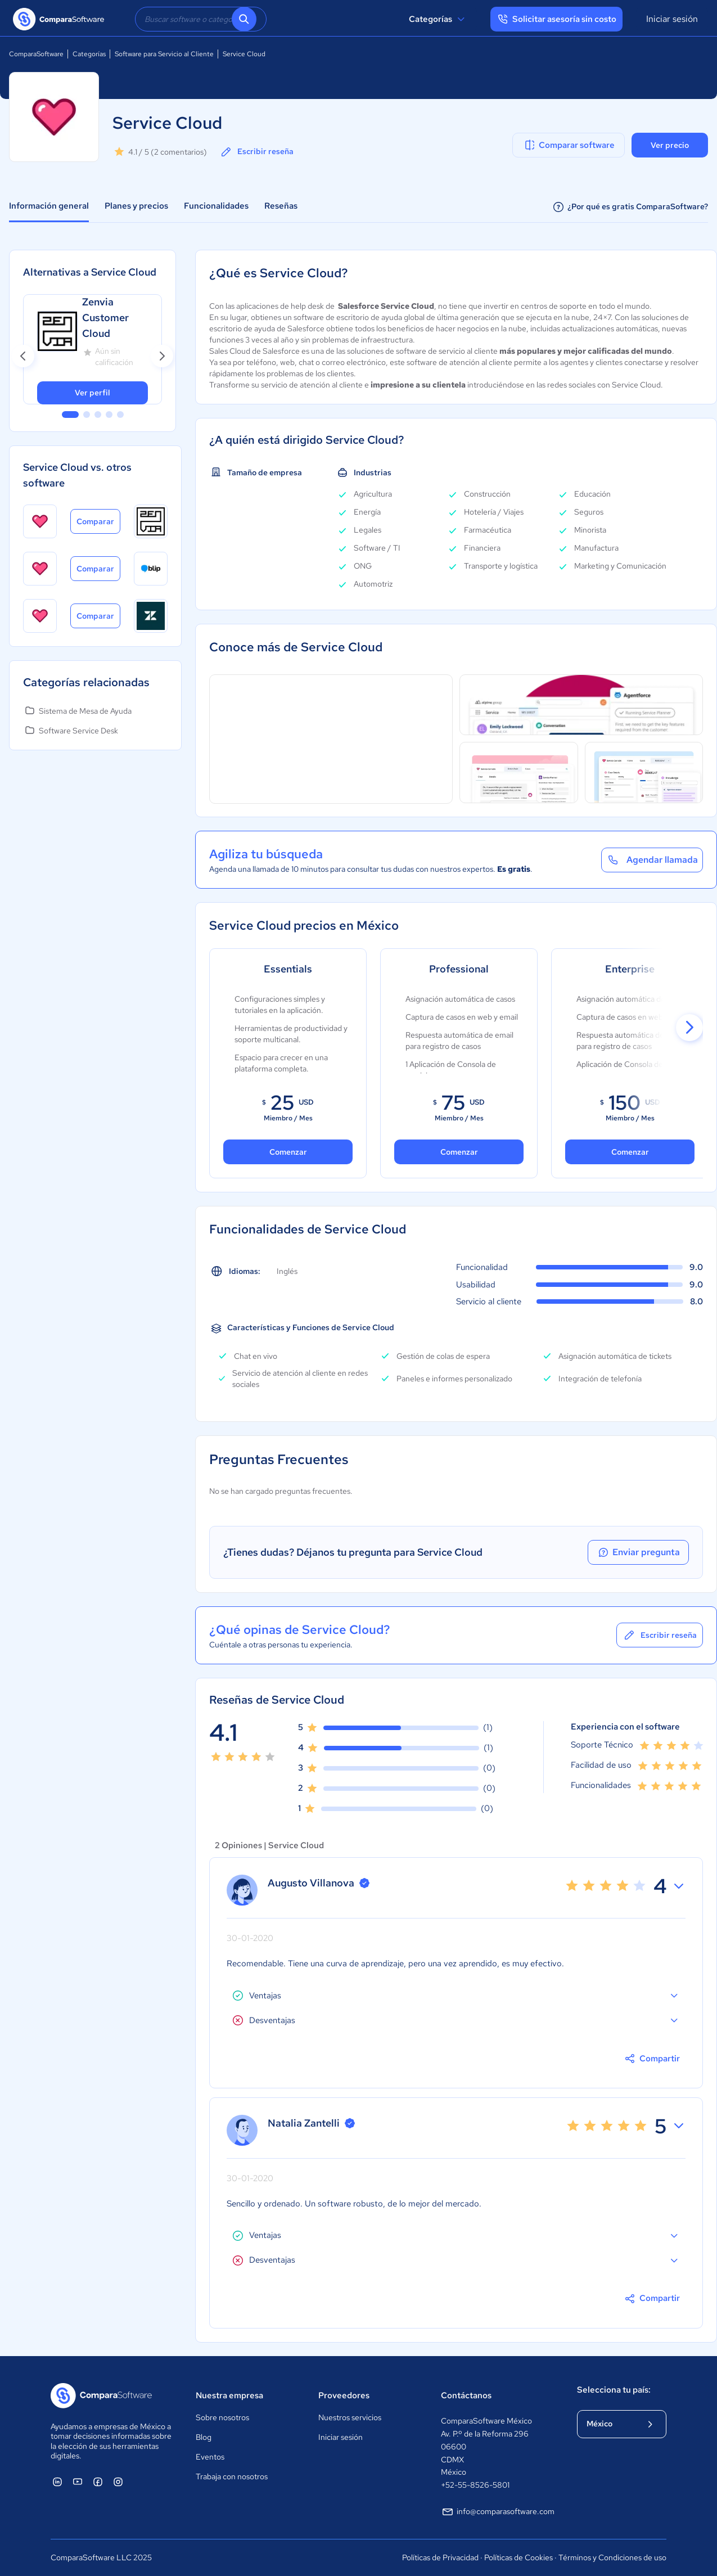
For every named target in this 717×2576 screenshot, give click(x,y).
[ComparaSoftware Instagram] (118, 2481)
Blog (203, 2437)
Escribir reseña (256, 152)
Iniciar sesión (672, 19)
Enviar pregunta (638, 1552)
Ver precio (670, 145)
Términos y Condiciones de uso (612, 2557)
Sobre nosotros (222, 2417)
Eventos (210, 2457)
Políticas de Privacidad (440, 2557)
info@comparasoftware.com (497, 2512)
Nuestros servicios (349, 2417)
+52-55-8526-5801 (475, 2485)
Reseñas (280, 205)
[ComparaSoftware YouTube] (77, 2481)
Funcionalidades (216, 205)
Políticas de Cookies (518, 2557)
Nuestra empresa (229, 2395)
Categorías (438, 19)
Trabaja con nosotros (232, 2476)
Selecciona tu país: (614, 2389)
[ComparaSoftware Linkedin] (57, 2481)
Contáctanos (466, 2395)
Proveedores (343, 2395)
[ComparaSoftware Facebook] (98, 2481)
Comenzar (288, 1152)
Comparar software (569, 145)
